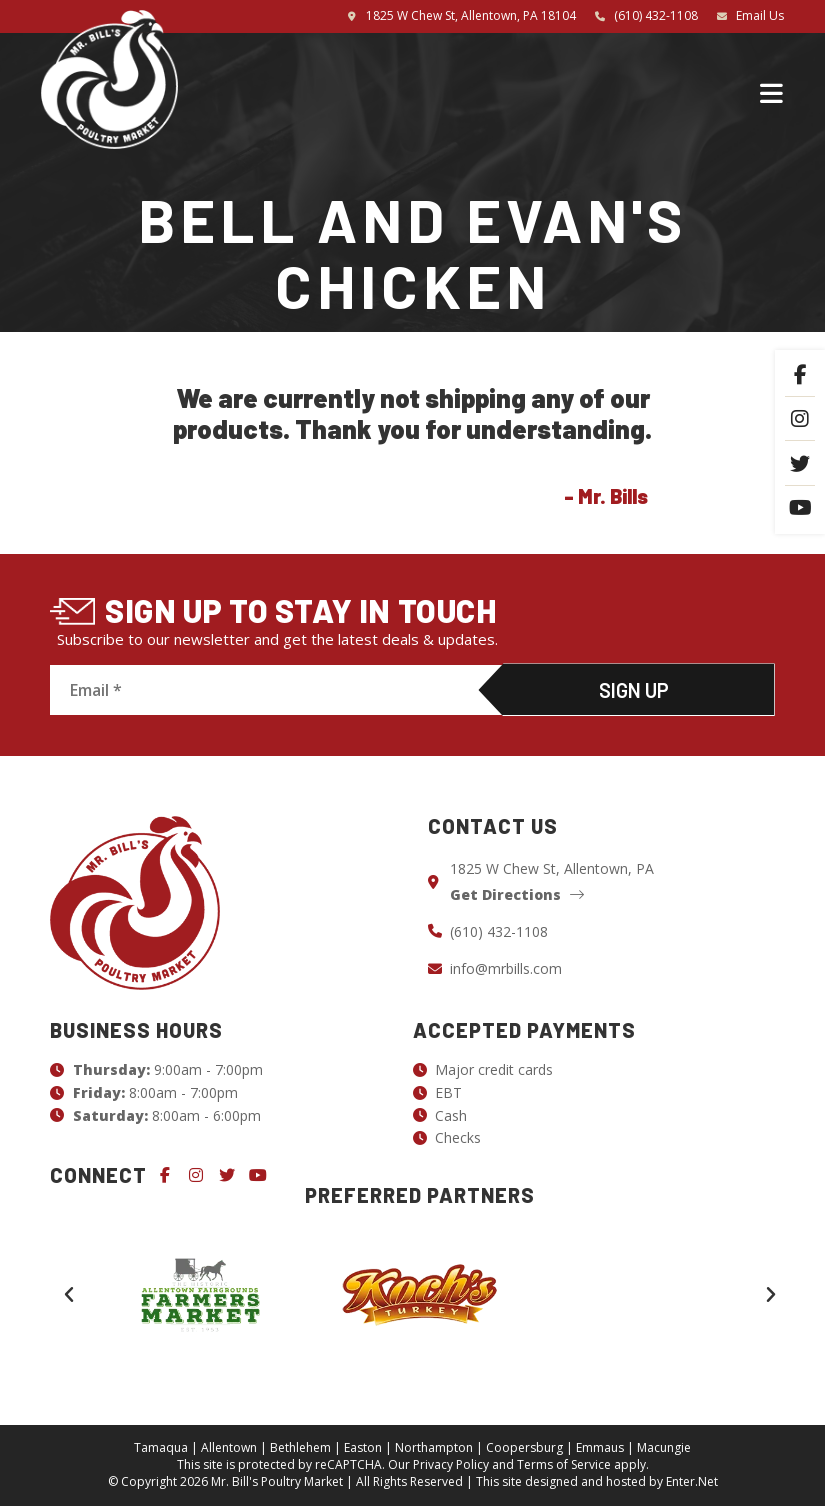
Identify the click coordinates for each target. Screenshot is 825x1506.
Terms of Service (564, 1464)
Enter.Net (692, 1481)
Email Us (760, 15)
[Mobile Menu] (772, 92)
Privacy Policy (451, 1464)
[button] (69, 1295)
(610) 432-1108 (656, 15)
